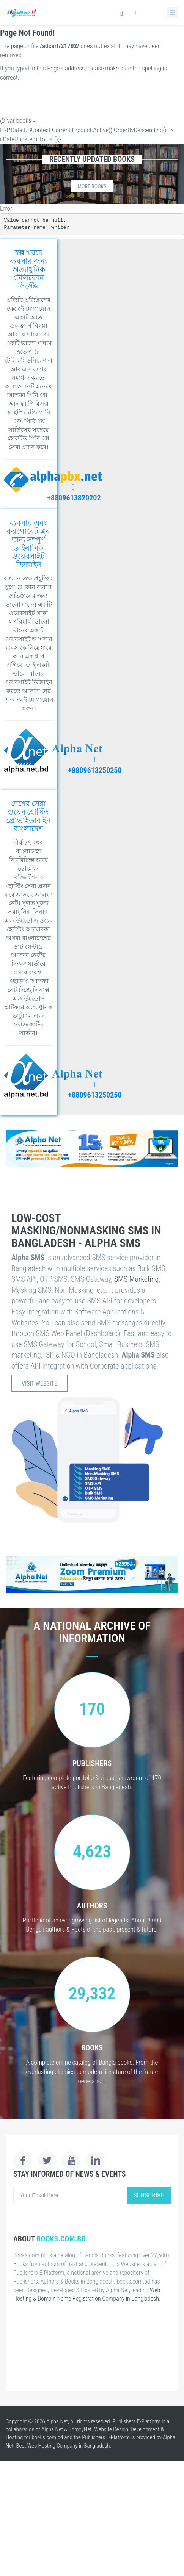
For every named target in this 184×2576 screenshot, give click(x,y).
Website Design (111, 2429)
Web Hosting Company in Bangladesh (68, 2445)
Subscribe (148, 2195)
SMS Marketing (136, 1279)
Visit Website (39, 1383)
